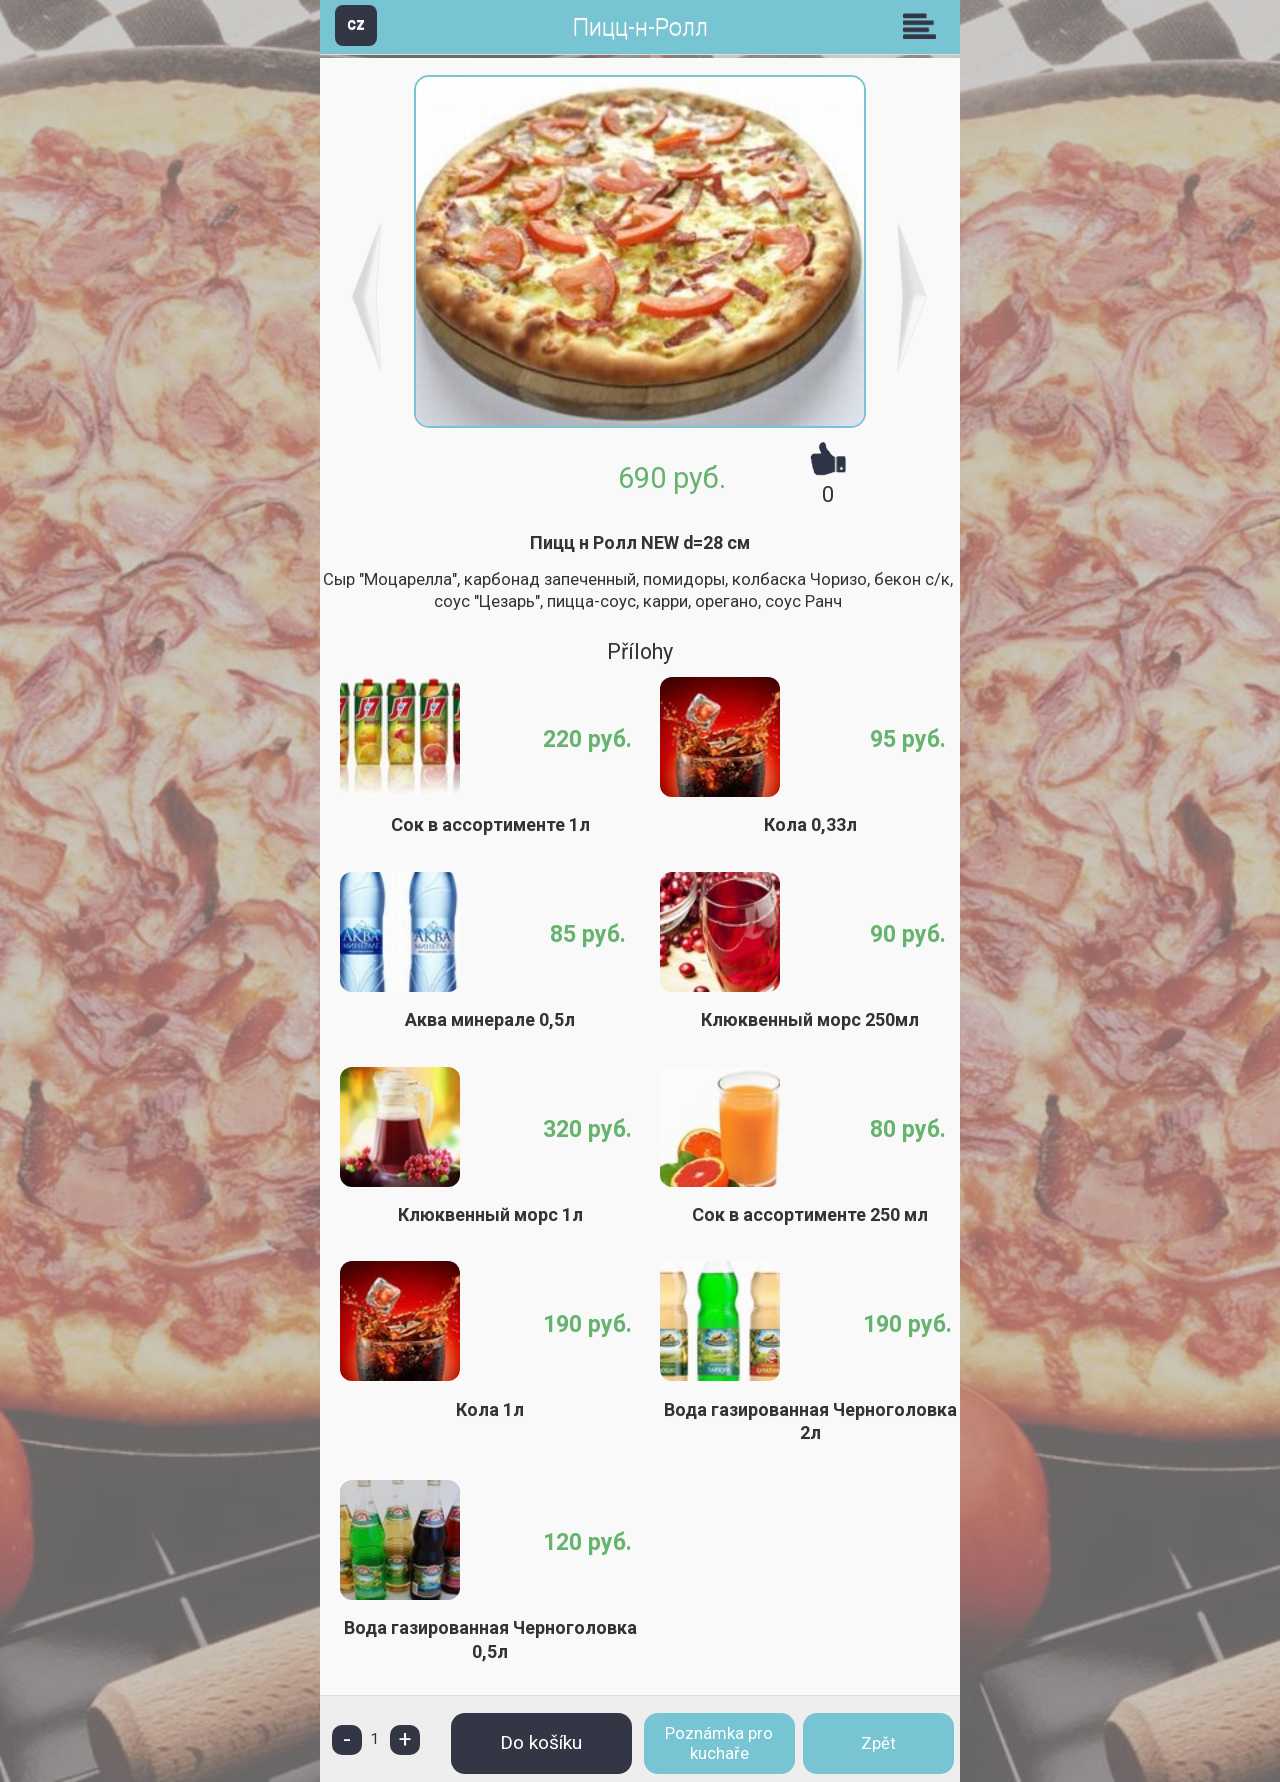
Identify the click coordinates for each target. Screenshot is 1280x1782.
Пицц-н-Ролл (640, 27)
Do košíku (541, 1742)
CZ (356, 24)
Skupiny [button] (924, 26)
